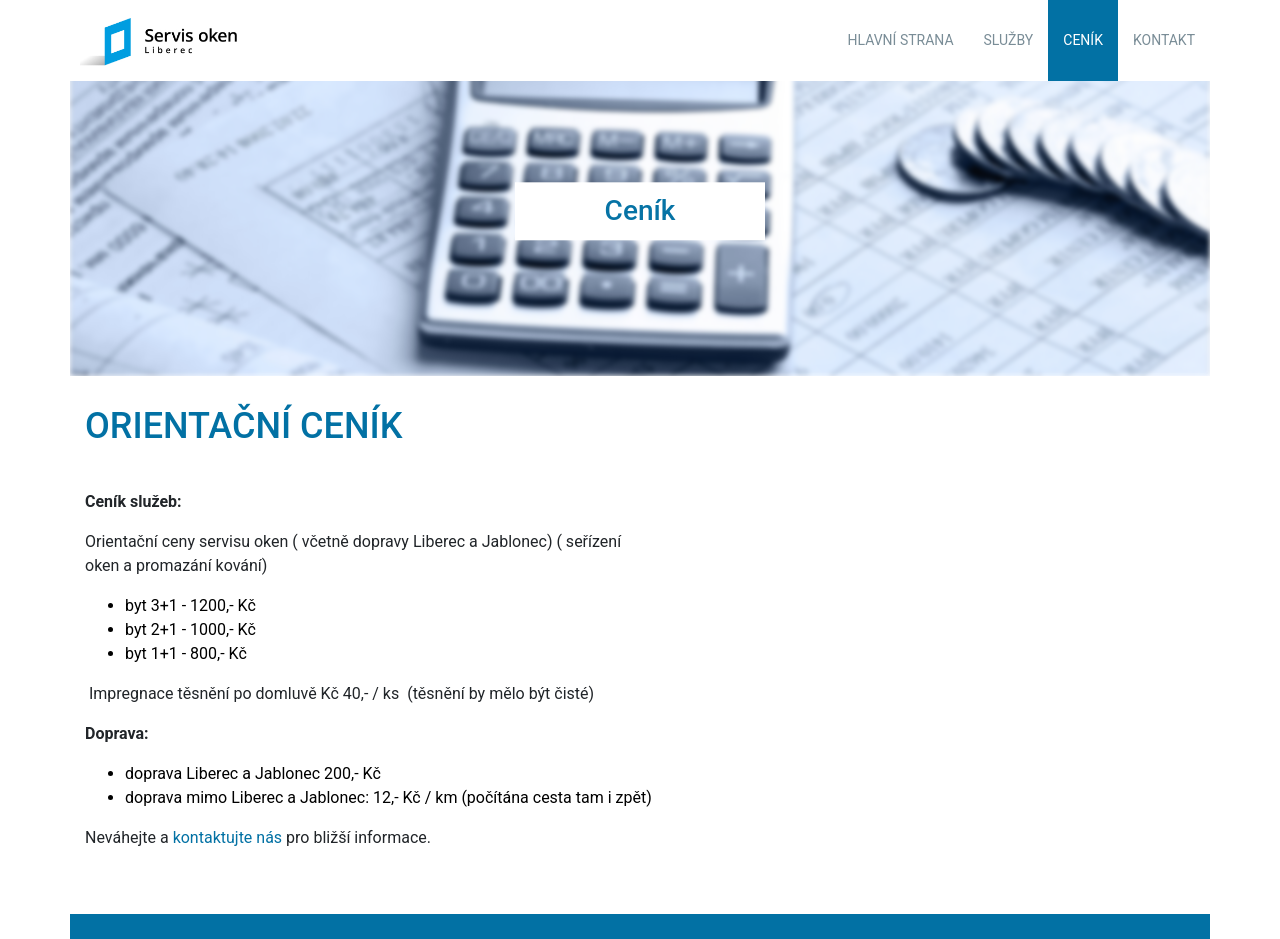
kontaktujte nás (227, 831)
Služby (1009, 40)
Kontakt (1164, 40)
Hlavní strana (901, 40)
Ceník (1083, 40)
